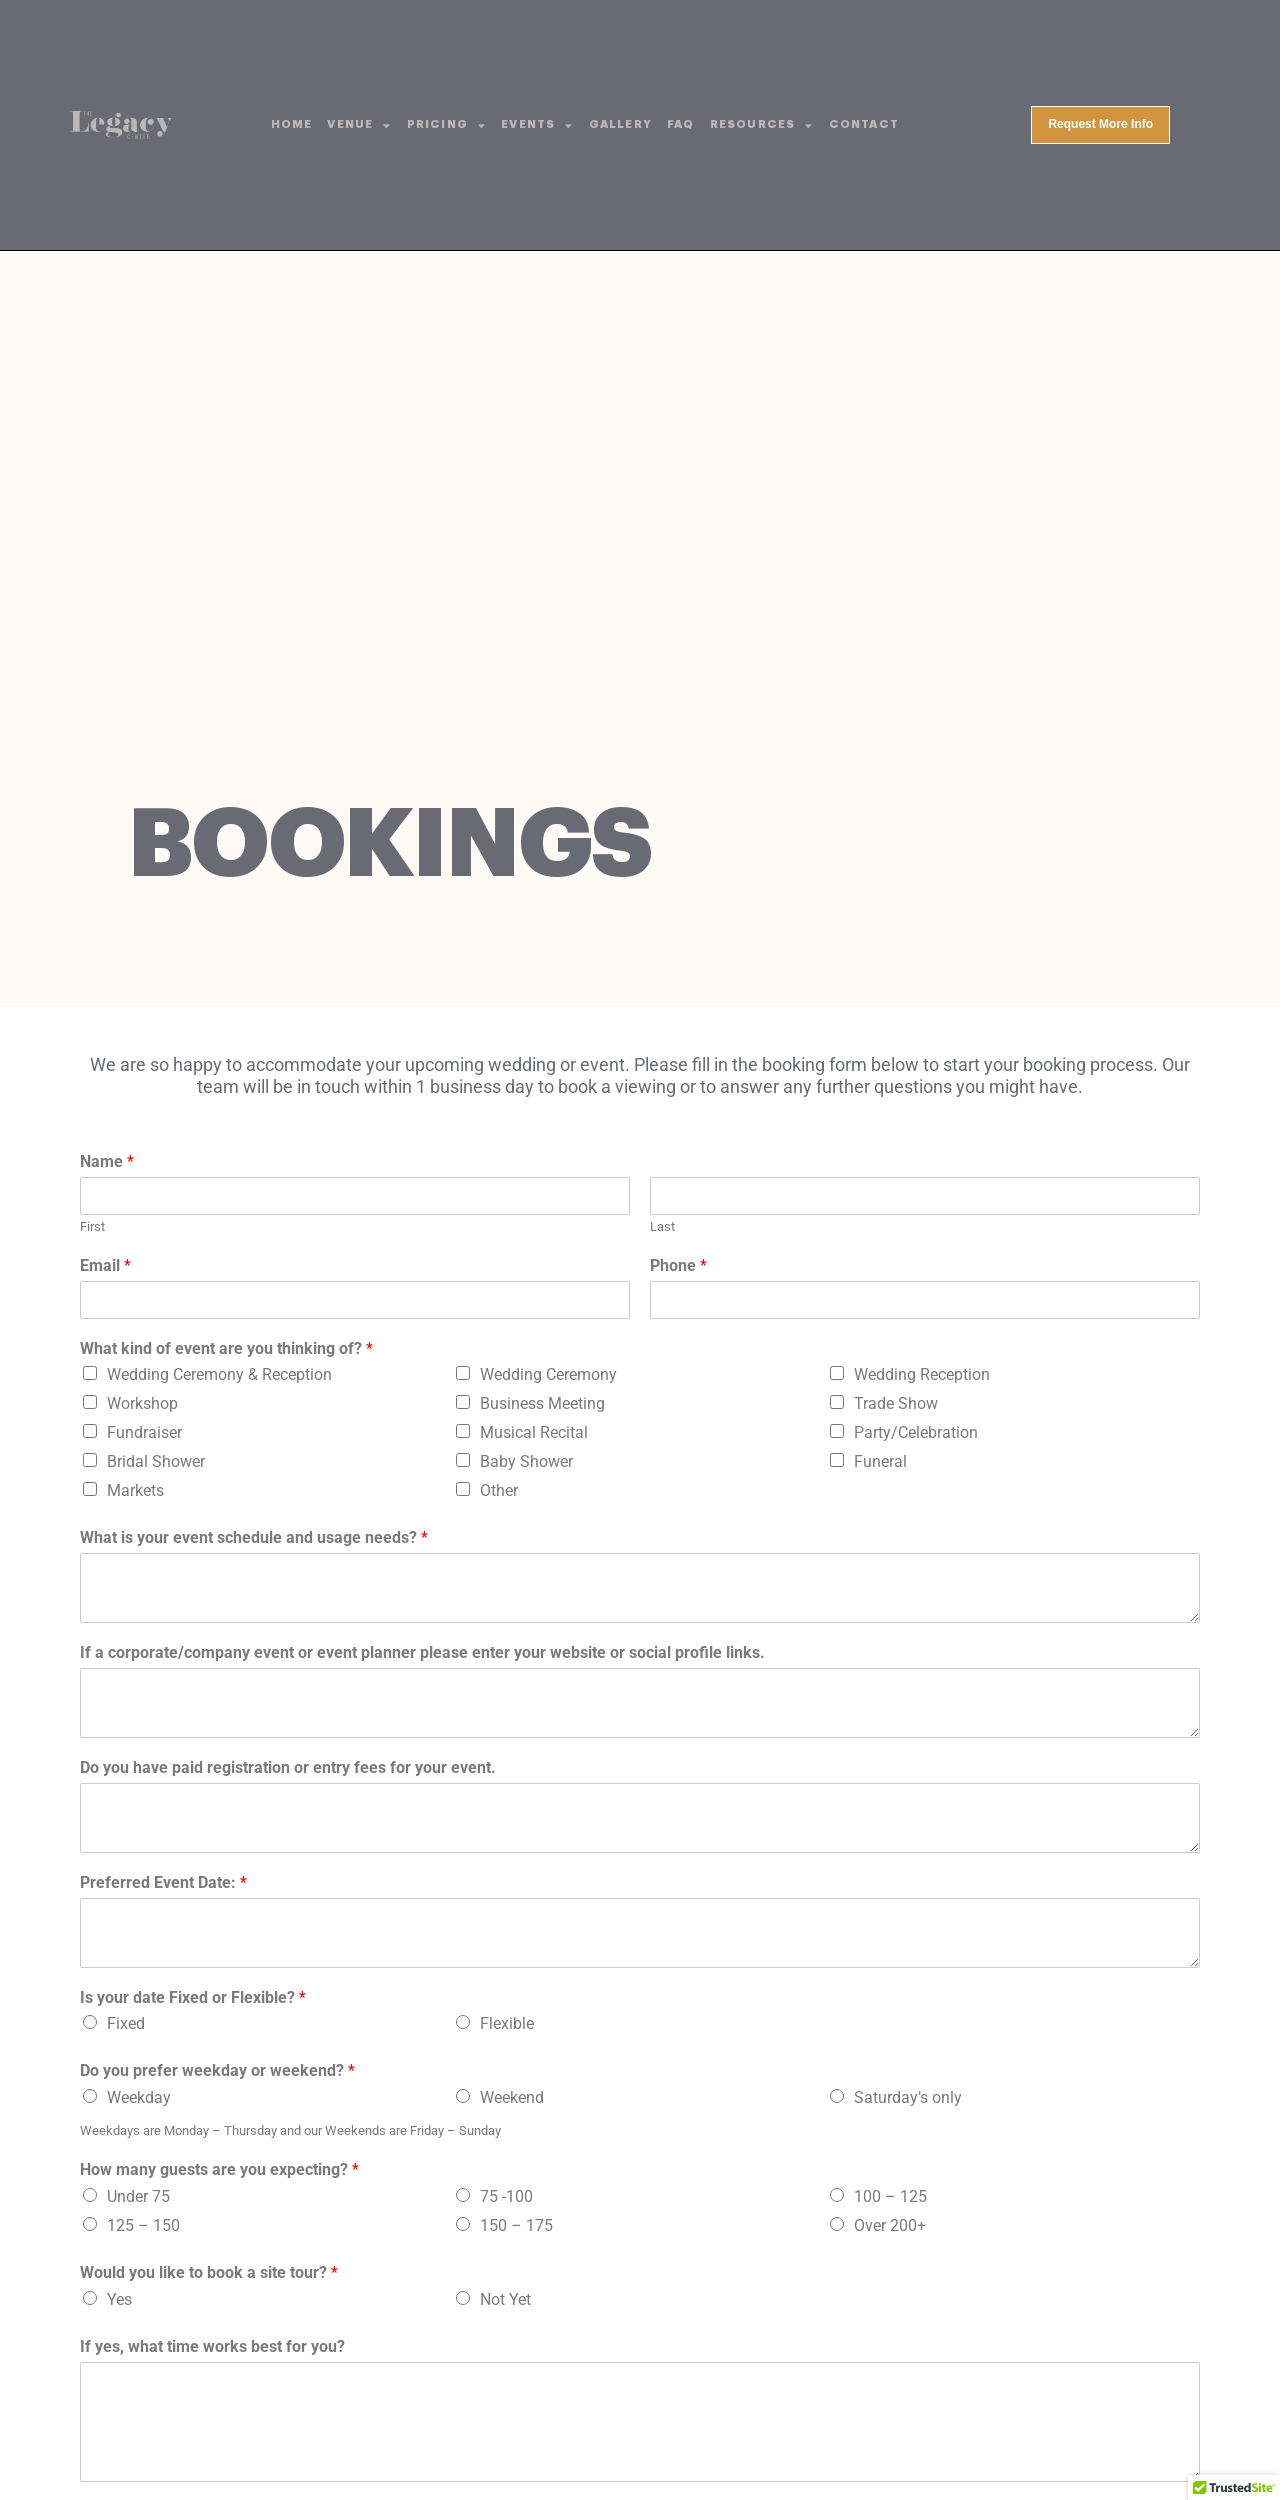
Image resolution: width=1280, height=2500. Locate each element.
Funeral (880, 1461)
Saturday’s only (908, 2097)
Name (107, 1161)
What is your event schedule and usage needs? (254, 1537)
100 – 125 (890, 2196)
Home (292, 124)
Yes (119, 2299)
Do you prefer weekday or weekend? (217, 2070)
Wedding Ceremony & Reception (219, 1374)
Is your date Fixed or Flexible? (193, 1997)
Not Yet (505, 2299)
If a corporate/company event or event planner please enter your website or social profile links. (422, 1652)
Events (537, 125)
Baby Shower (526, 1461)
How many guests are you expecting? (219, 2169)
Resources (762, 125)
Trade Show (896, 1403)
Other (499, 1490)
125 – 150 (143, 2225)
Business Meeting (542, 1403)
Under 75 (138, 2196)
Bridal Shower (156, 1461)
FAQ (681, 124)
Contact (864, 124)
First (92, 1226)
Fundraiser (144, 1432)
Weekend (512, 2097)
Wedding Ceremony (548, 1374)
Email (105, 1265)
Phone (678, 1265)
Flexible (507, 2023)
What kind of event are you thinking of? (226, 1348)
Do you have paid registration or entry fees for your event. (288, 1767)
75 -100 (506, 2196)
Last (662, 1226)
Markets (135, 1490)
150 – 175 (516, 2225)
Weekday (139, 2097)
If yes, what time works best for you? (212, 2346)
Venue (359, 125)
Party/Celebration (916, 1432)
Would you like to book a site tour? (209, 2272)
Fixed (126, 2023)
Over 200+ (890, 2225)
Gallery (620, 124)
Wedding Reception (922, 1374)
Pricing (447, 125)
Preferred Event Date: (163, 1882)
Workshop (142, 1403)
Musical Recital (534, 1432)
